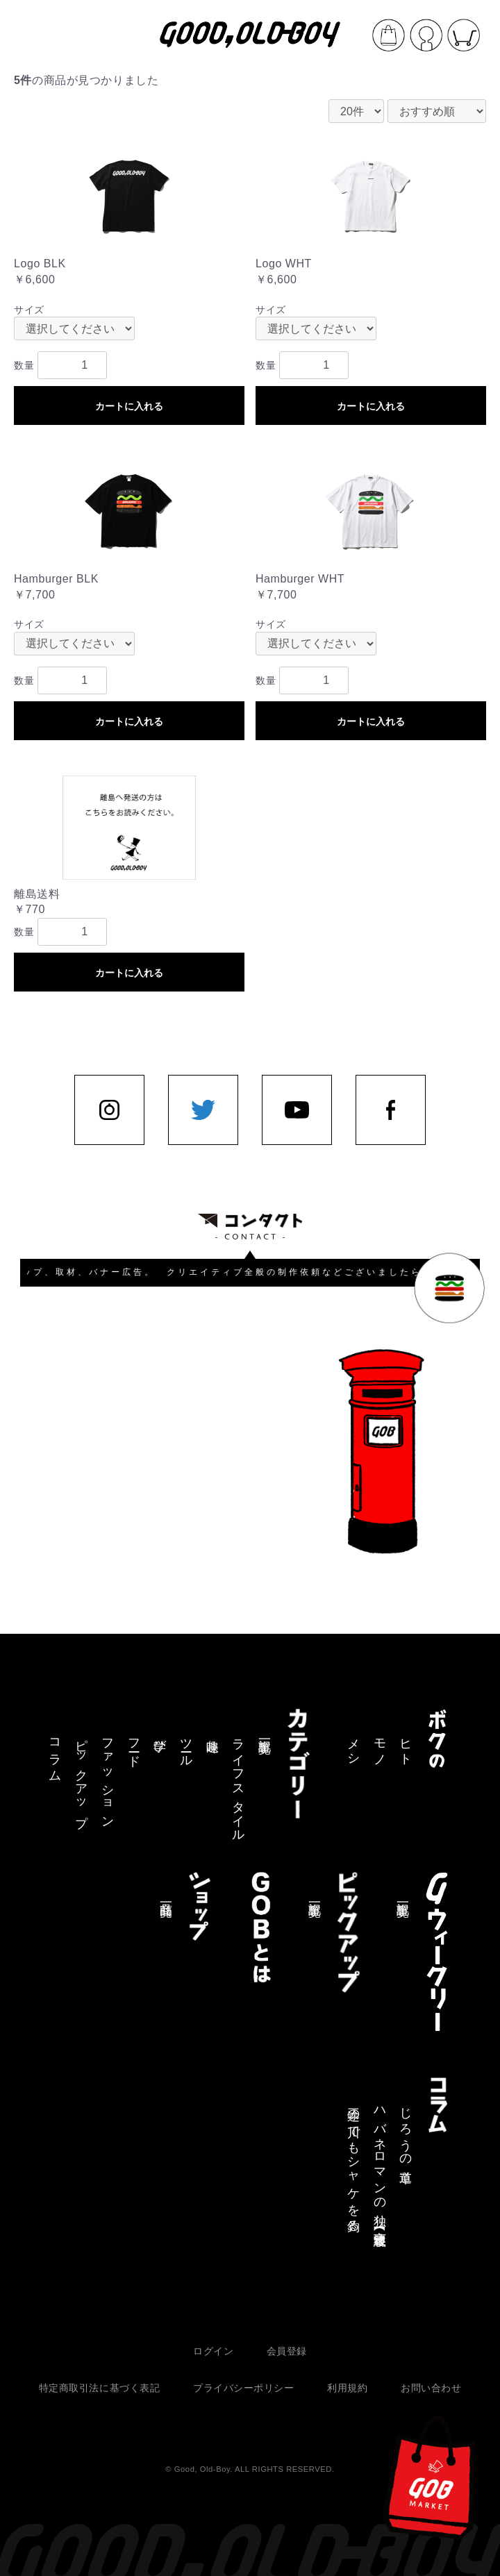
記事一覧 (265, 1732)
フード (134, 1746)
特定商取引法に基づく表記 (99, 2387)
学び (160, 1738)
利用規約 (347, 2387)
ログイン (213, 2351)
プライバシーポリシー (243, 2387)
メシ (353, 1745)
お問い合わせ (431, 2387)
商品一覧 (166, 1895)
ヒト (405, 1745)
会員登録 (287, 2351)
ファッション (108, 1776)
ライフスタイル (238, 1783)
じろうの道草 (405, 2131)
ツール (186, 1746)
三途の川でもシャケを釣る (353, 2163)
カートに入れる (129, 406)
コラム (55, 1753)
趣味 (212, 1731)
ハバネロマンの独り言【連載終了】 (380, 2163)
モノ (380, 1745)
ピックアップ (81, 1775)
